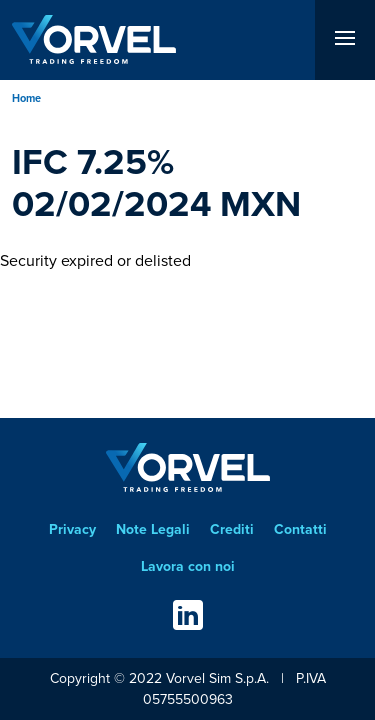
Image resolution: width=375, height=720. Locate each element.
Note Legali (153, 529)
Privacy (72, 529)
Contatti (300, 529)
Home (26, 98)
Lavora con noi (188, 566)
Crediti (232, 529)
